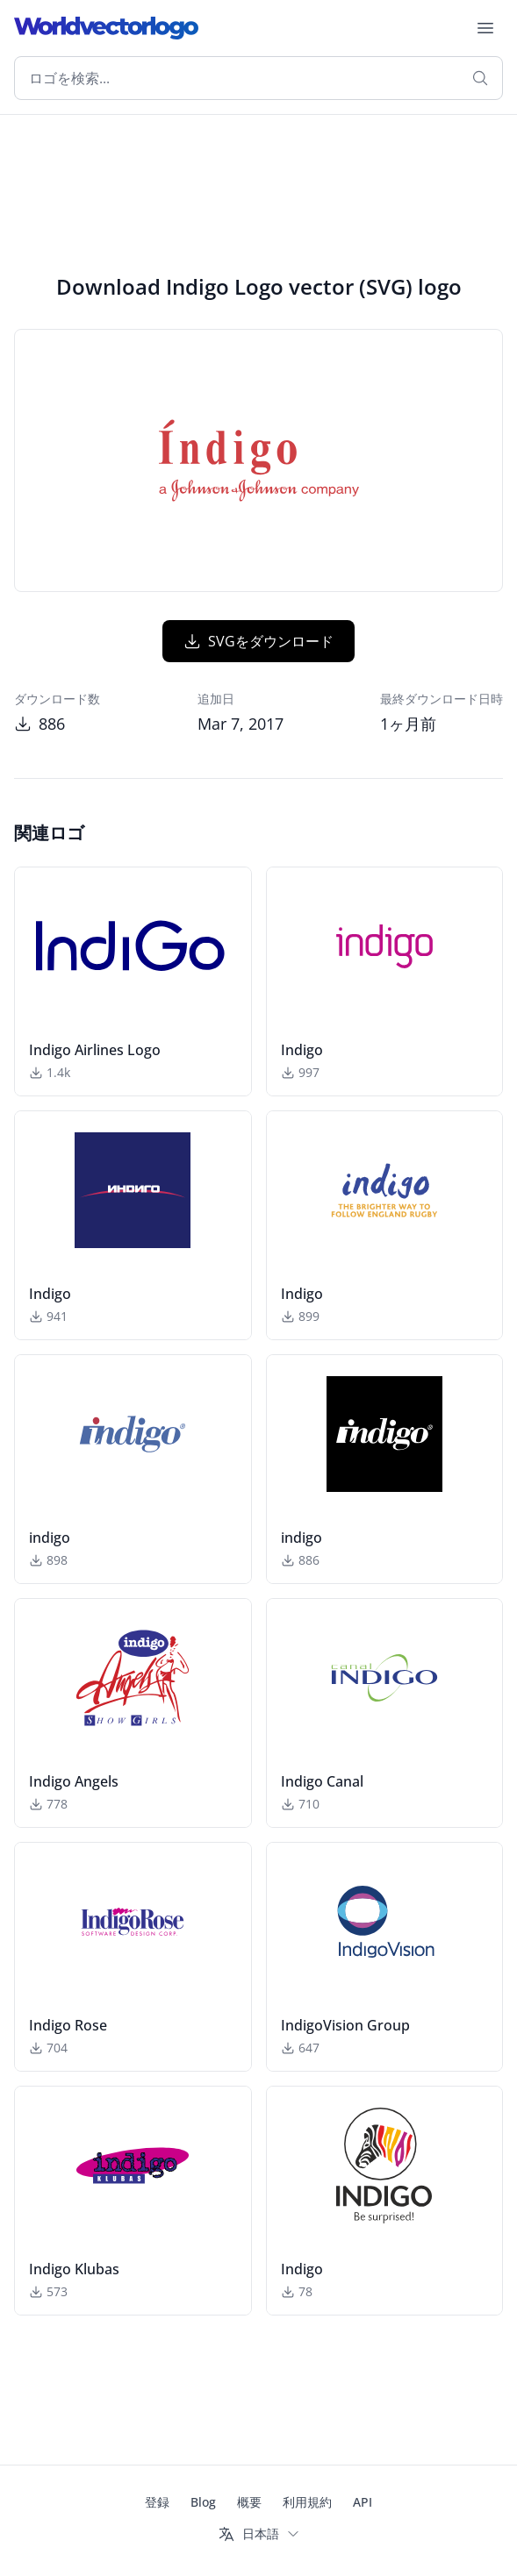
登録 (157, 2502)
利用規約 (307, 2502)
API (362, 2502)
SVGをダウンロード (258, 641)
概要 (249, 2502)
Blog (203, 2502)
